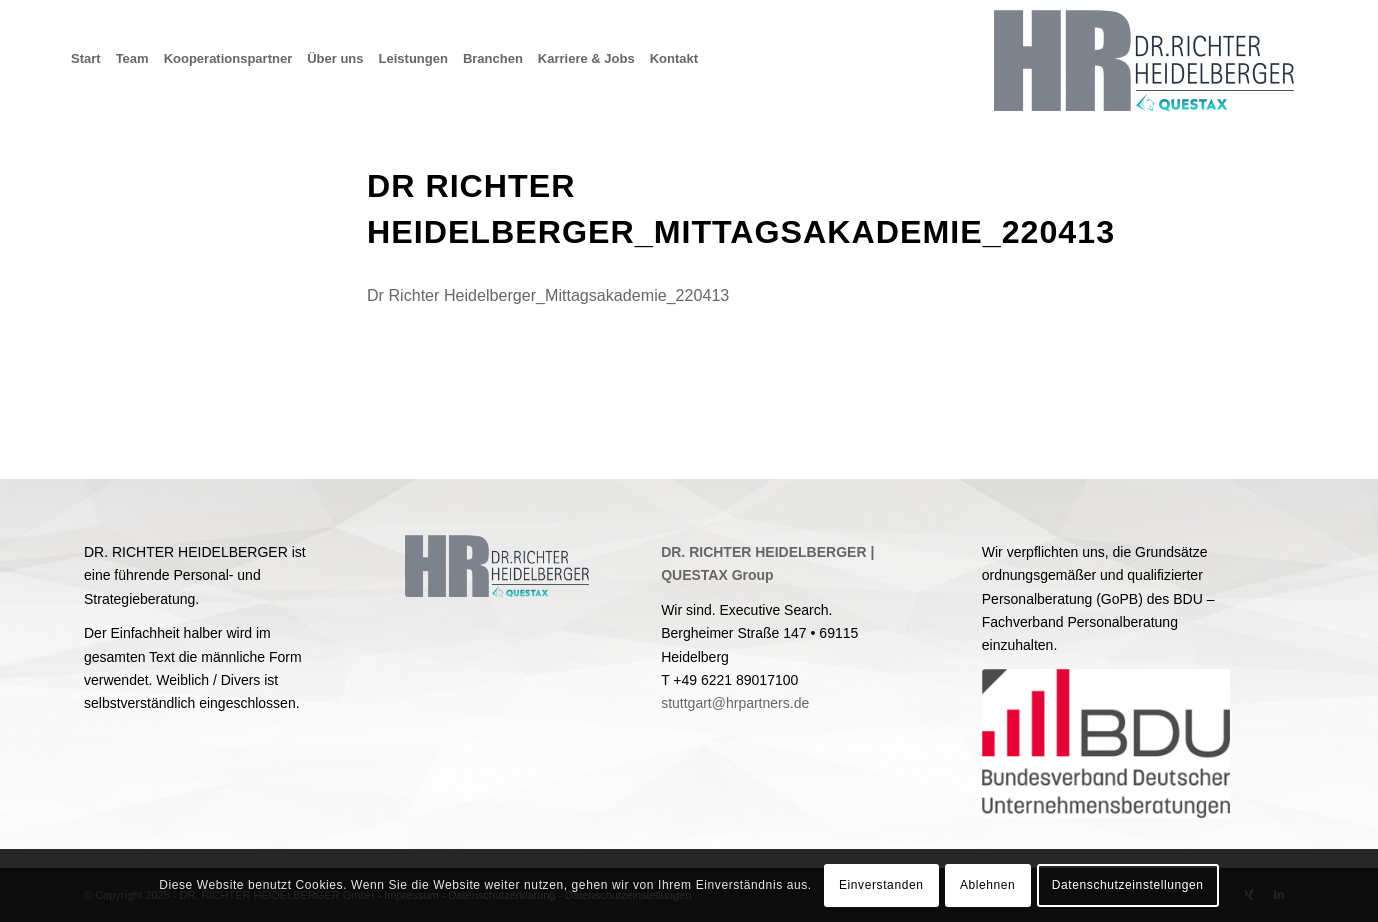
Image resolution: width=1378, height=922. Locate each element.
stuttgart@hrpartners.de (735, 703)
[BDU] (1106, 743)
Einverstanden (881, 885)
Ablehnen (988, 885)
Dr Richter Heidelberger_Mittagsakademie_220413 (548, 295)
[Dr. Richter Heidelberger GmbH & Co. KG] (1144, 59)
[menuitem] (93, 59)
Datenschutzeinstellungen (1128, 885)
